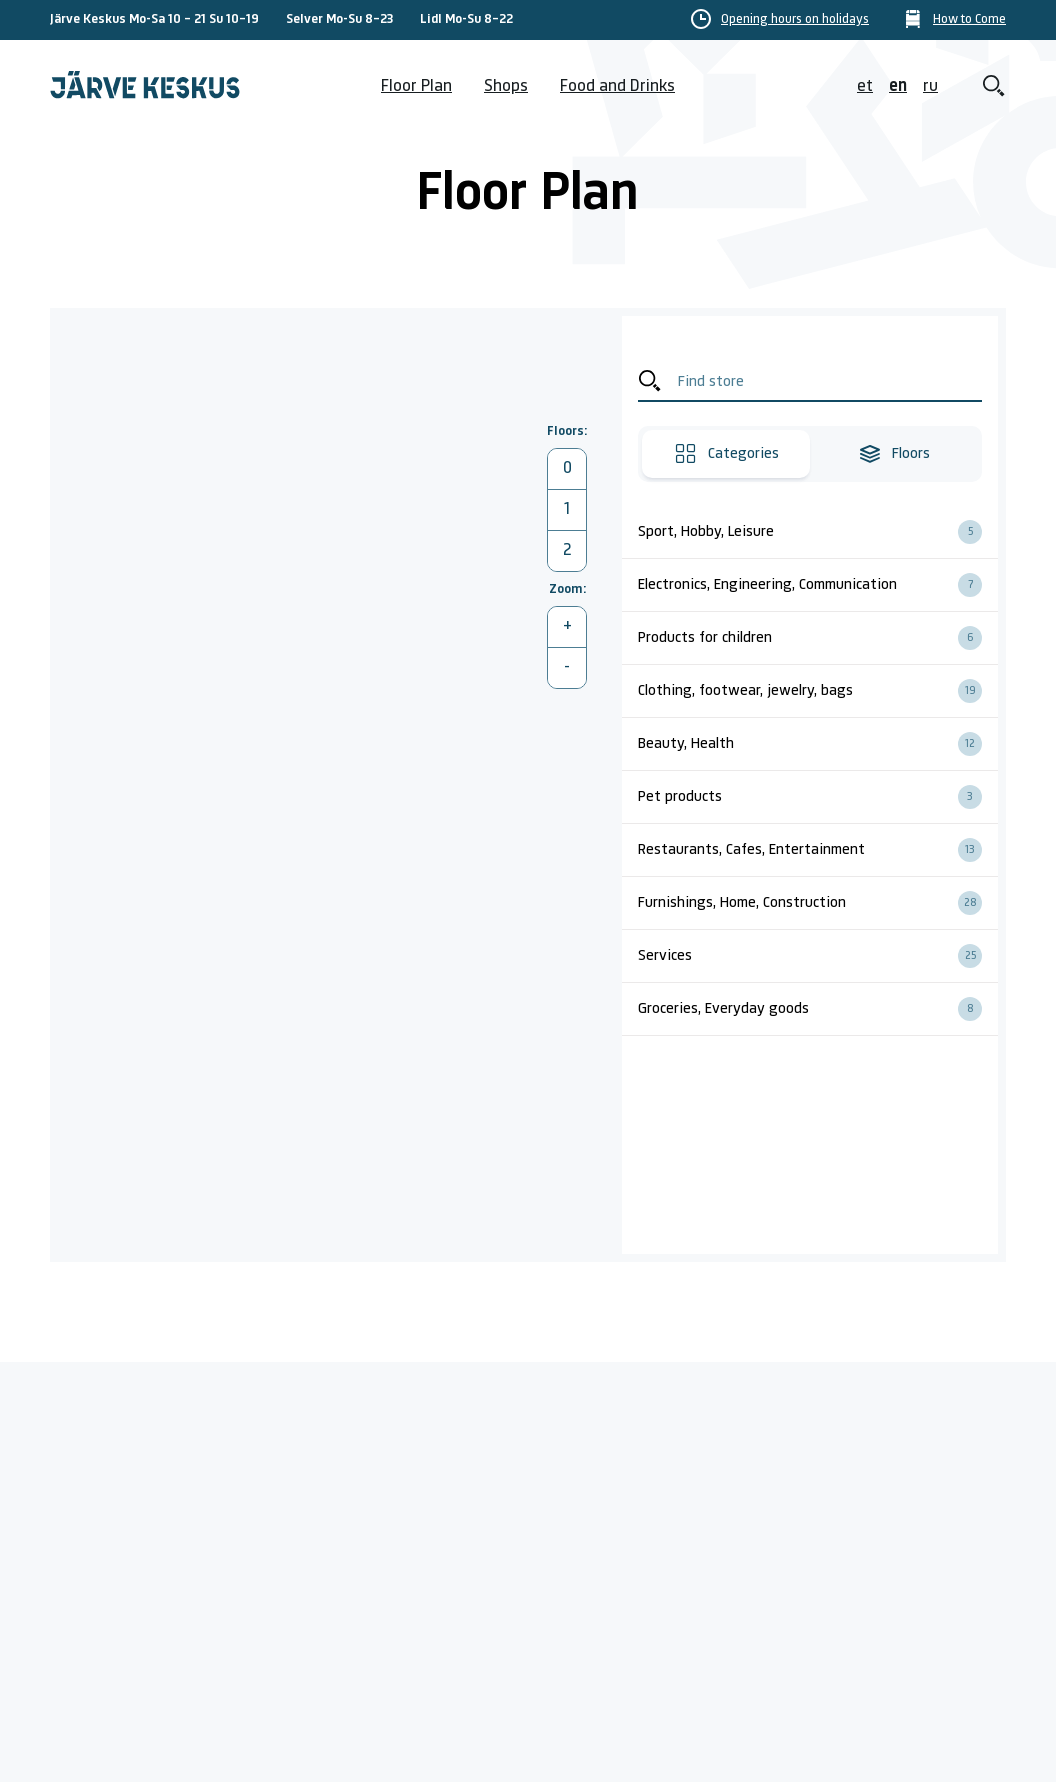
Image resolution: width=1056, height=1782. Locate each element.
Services (818, 956)
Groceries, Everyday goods (818, 1009)
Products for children (818, 638)
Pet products (818, 797)
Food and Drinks (617, 86)
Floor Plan (416, 86)
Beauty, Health (818, 744)
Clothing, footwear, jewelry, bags (818, 691)
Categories (726, 454)
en (898, 86)
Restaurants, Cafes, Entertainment (818, 850)
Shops (506, 86)
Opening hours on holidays (795, 20)
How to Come (969, 20)
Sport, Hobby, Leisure (818, 532)
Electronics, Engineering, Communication (818, 585)
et (865, 86)
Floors (894, 454)
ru (930, 86)
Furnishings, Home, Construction (818, 903)
